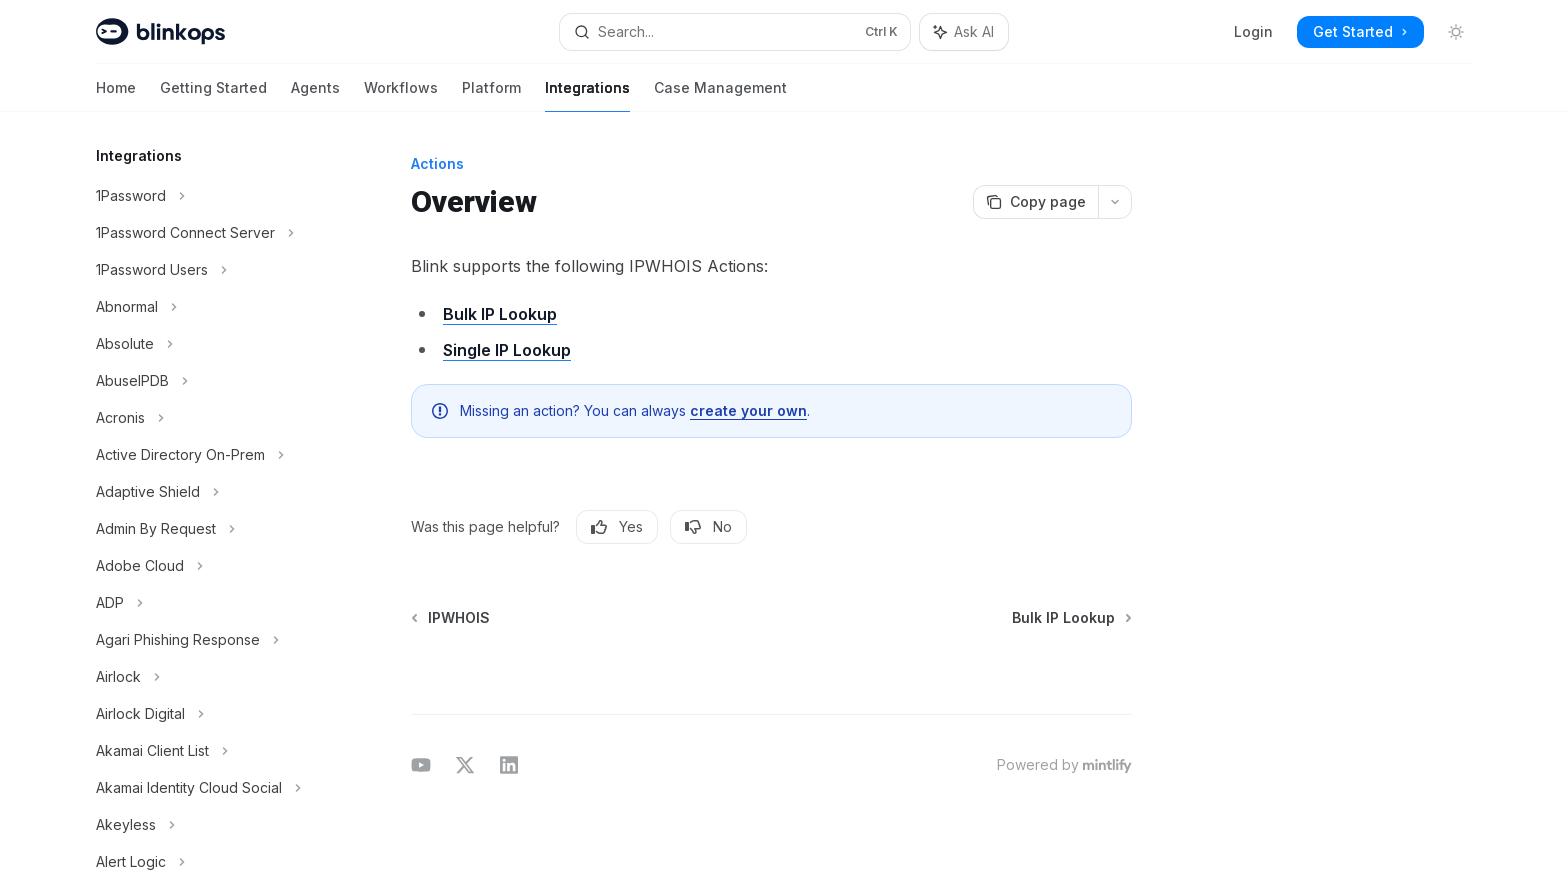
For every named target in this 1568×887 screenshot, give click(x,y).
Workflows (401, 95)
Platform (491, 95)
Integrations (587, 95)
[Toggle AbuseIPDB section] (208, 381)
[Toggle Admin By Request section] (208, 529)
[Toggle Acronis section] (208, 418)
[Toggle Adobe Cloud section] (208, 566)
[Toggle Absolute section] (208, 344)
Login (1253, 31)
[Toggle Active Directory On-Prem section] (208, 455)
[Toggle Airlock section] (208, 677)
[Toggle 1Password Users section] (208, 270)
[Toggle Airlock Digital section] (208, 714)
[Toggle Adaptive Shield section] (208, 492)
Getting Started (213, 95)
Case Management (720, 95)
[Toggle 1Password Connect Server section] (208, 233)
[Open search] (735, 32)
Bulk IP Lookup (500, 314)
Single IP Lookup (507, 350)
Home (116, 95)
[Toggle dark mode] (1456, 32)
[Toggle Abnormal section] (208, 307)
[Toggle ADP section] (208, 603)
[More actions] (1115, 202)
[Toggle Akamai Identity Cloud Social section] (208, 788)
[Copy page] (1035, 202)
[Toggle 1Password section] (208, 196)
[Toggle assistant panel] (964, 32)
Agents (315, 95)
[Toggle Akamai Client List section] (208, 751)
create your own (748, 410)
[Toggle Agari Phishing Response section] (208, 640)
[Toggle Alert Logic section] (208, 862)
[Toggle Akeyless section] (208, 825)
